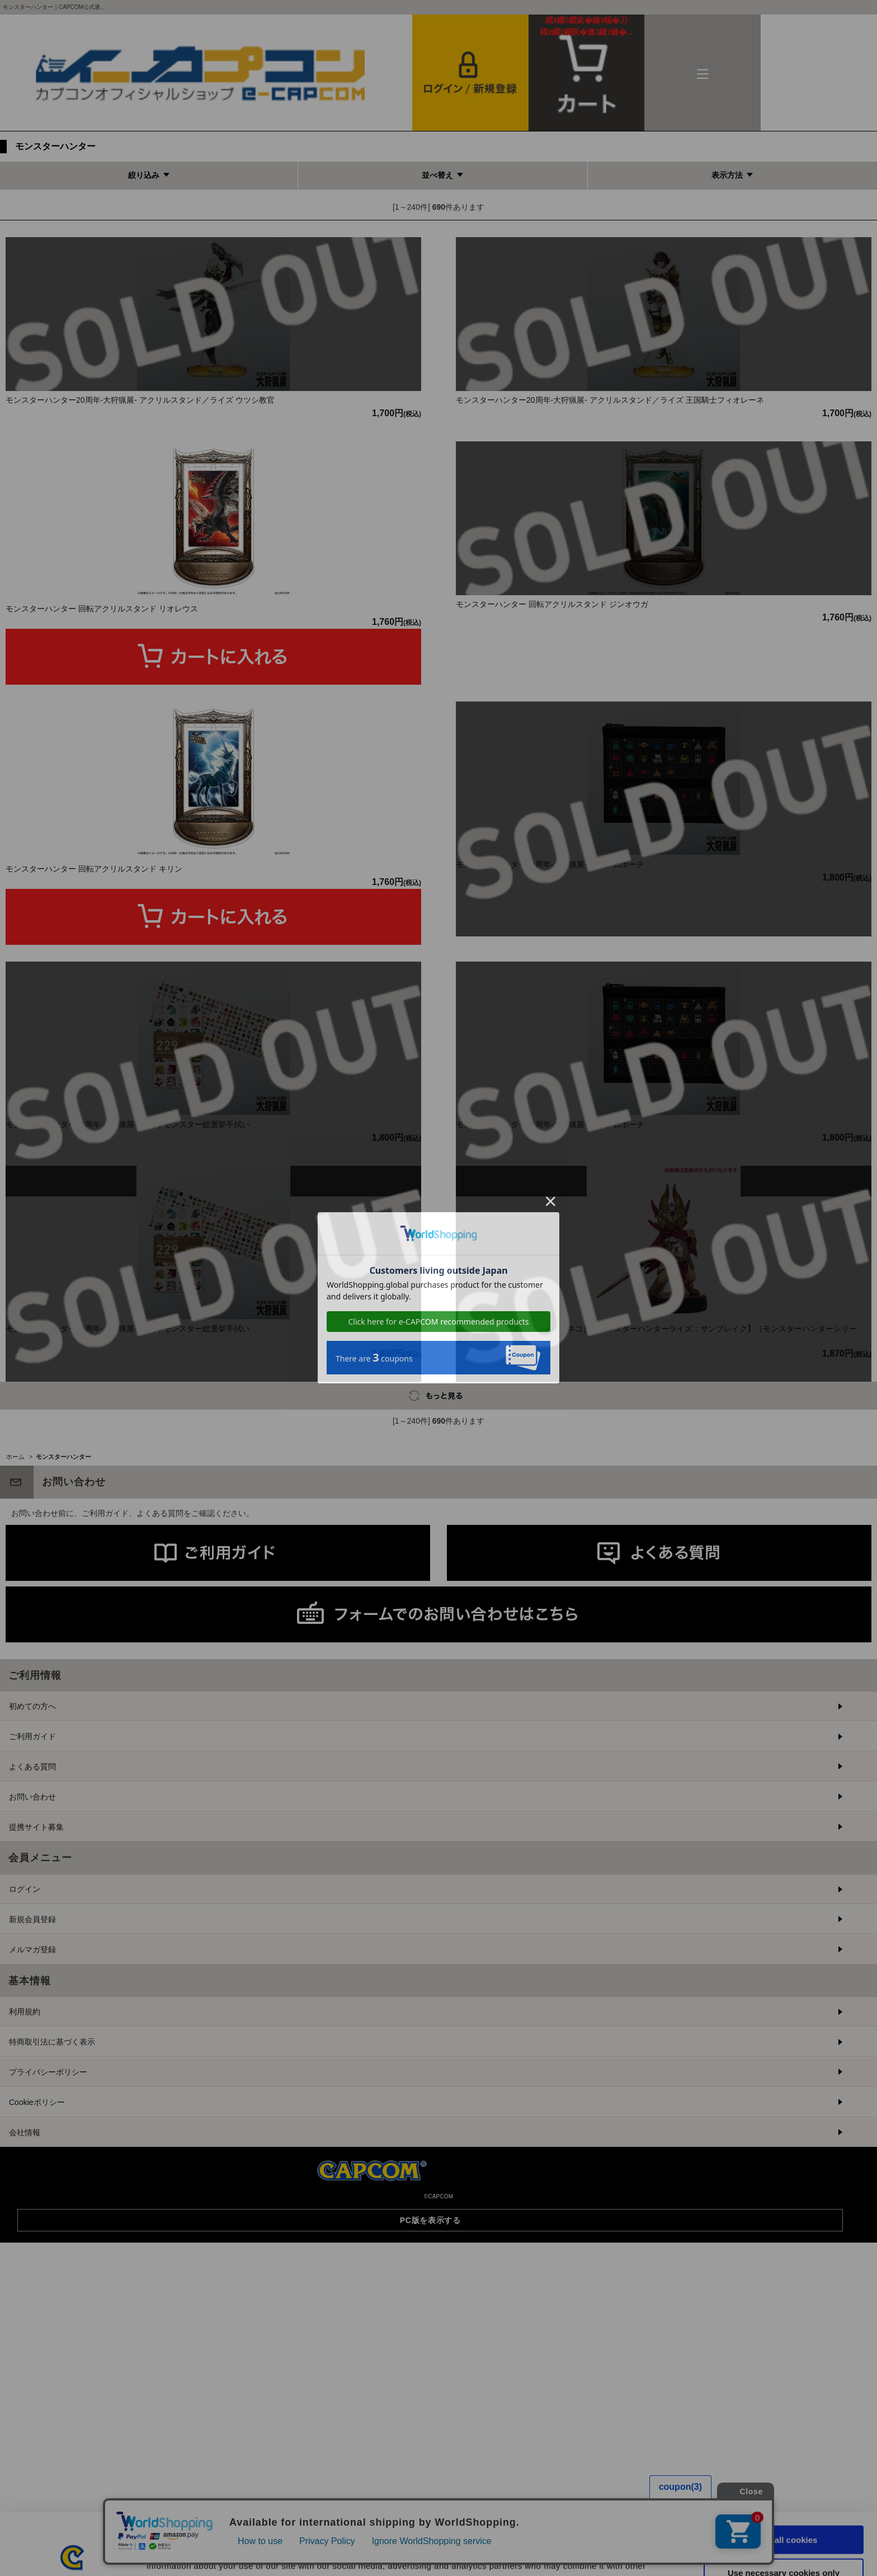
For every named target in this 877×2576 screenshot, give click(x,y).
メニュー (702, 73)
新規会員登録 (32, 2162)
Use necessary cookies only (784, 2511)
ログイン (24, 2132)
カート (587, 26)
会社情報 (24, 2375)
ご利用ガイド (32, 1979)
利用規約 (24, 2254)
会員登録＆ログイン (470, 73)
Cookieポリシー (37, 2345)
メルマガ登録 (32, 2192)
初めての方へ (32, 1949)
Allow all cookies (784, 2478)
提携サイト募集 (36, 2070)
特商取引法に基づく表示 (52, 2285)
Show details (587, 2554)
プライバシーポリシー (48, 2315)
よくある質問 (32, 2009)
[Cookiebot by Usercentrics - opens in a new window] (72, 2554)
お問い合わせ (32, 2040)
